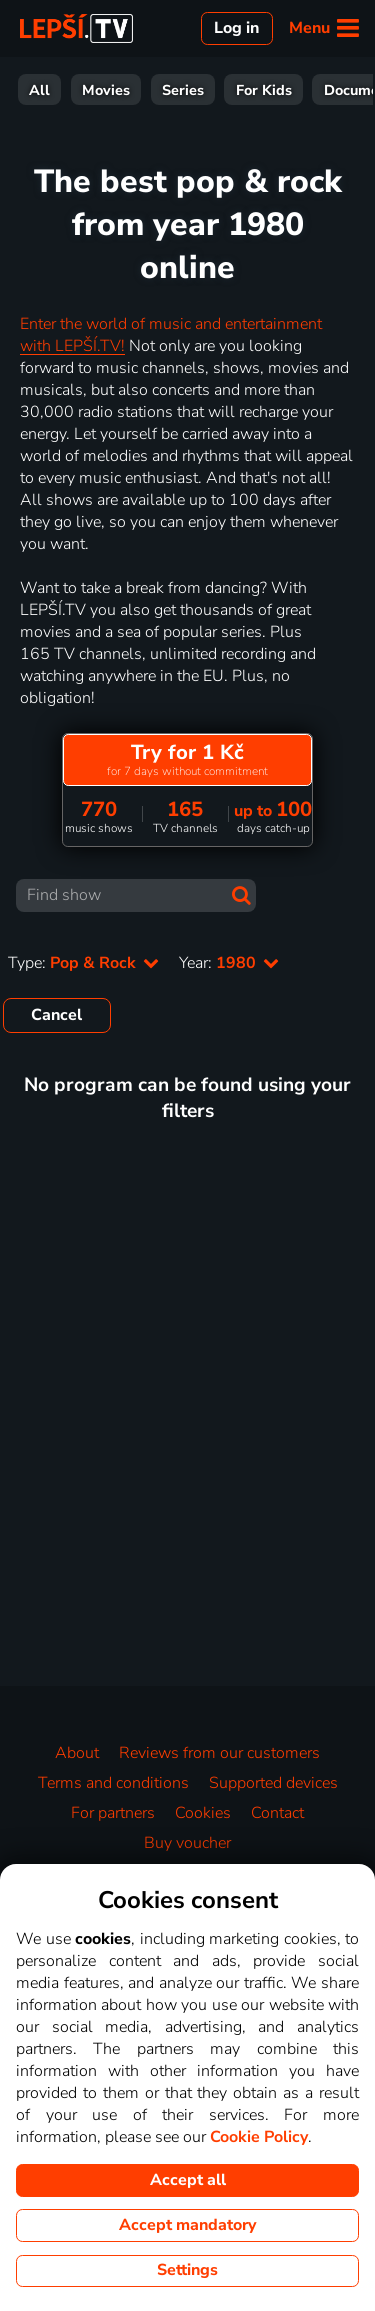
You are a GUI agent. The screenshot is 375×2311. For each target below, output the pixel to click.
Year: (229, 963)
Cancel (56, 1015)
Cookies (203, 1813)
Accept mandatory (187, 2225)
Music (338, 90)
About (77, 1753)
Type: (83, 963)
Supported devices (273, 1783)
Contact (277, 1813)
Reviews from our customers (219, 1753)
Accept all (188, 2180)
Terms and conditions (113, 1783)
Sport (198, 90)
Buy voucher (187, 1843)
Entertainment (98, 90)
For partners (113, 1813)
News (268, 90)
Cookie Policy (259, 2137)
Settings (187, 2270)
